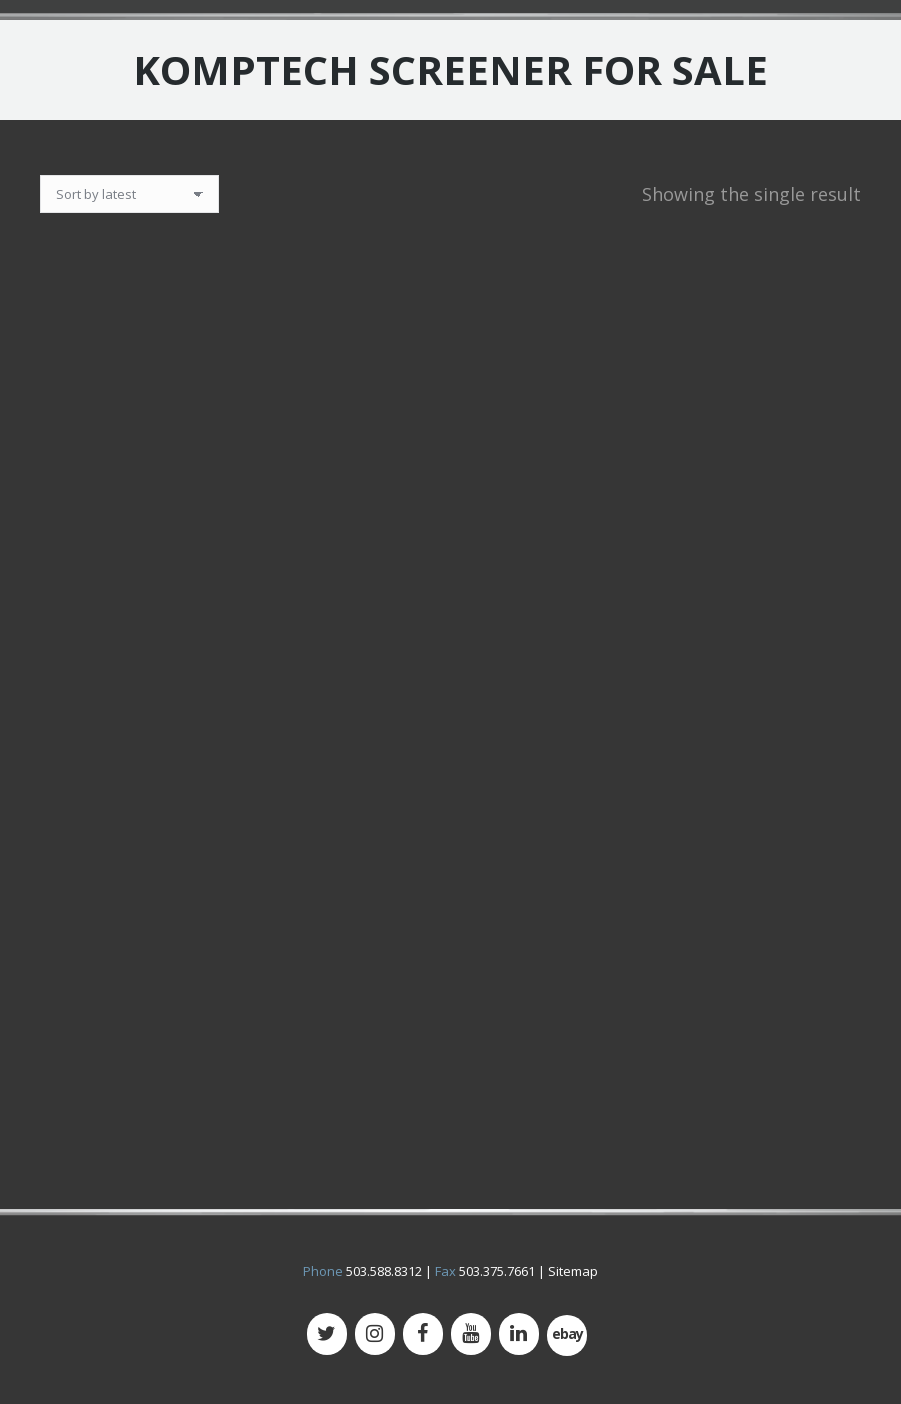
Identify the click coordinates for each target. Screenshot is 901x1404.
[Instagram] (375, 1334)
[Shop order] (129, 194)
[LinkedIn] (519, 1334)
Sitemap (573, 1271)
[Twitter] (327, 1334)
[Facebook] (423, 1334)
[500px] (567, 1335)
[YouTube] (471, 1334)
